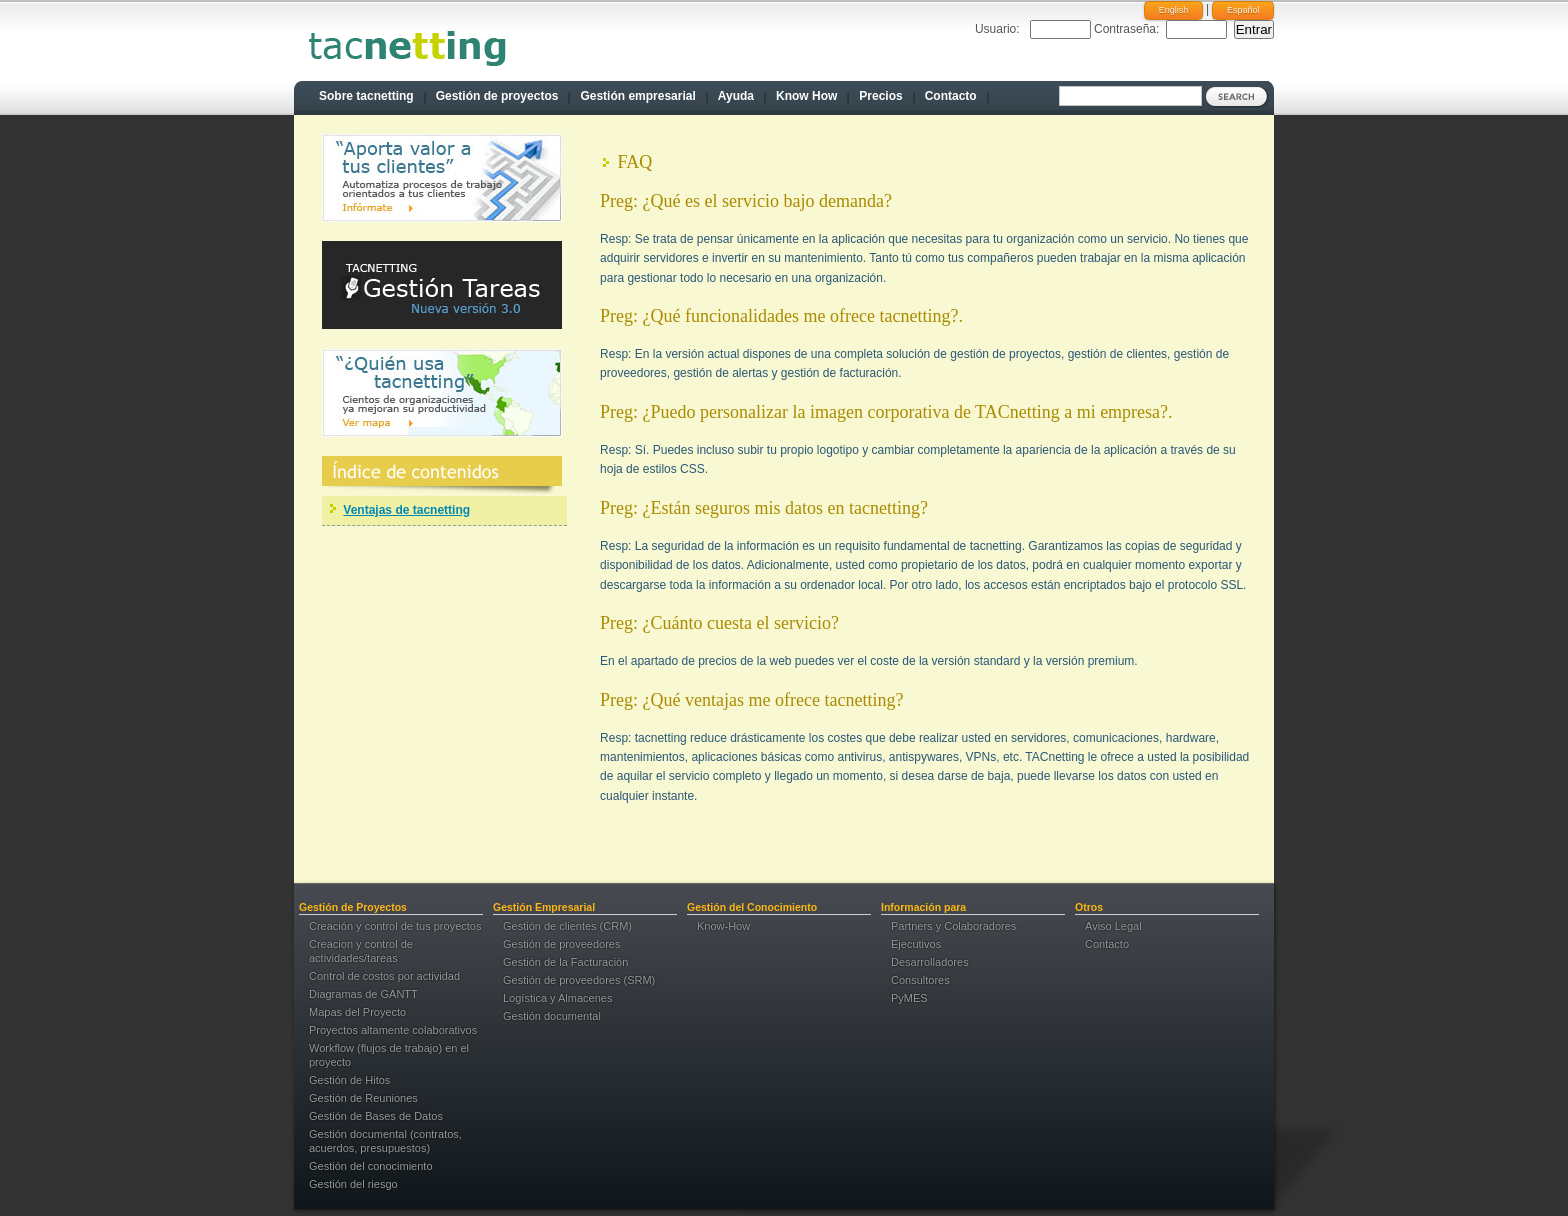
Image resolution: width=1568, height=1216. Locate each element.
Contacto (1107, 944)
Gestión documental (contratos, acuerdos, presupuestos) (385, 1141)
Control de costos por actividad (384, 976)
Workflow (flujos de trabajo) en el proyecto (389, 1055)
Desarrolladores (930, 962)
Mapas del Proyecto (357, 1012)
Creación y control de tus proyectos (395, 926)
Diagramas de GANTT (363, 994)
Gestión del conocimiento (371, 1166)
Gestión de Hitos (349, 1080)
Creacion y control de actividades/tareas (361, 951)
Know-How (723, 926)
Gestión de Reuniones (363, 1098)
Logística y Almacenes (557, 998)
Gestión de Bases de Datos (376, 1116)
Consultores (920, 980)
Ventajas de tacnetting (406, 510)
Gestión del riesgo (353, 1184)
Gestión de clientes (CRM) (567, 926)
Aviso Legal (1113, 926)
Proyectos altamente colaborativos (393, 1030)
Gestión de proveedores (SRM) (579, 980)
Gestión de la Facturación (565, 962)
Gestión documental (552, 1016)
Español (1243, 10)
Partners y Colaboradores (953, 926)
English (1174, 10)
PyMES (909, 998)
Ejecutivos (916, 944)
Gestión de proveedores (561, 944)
